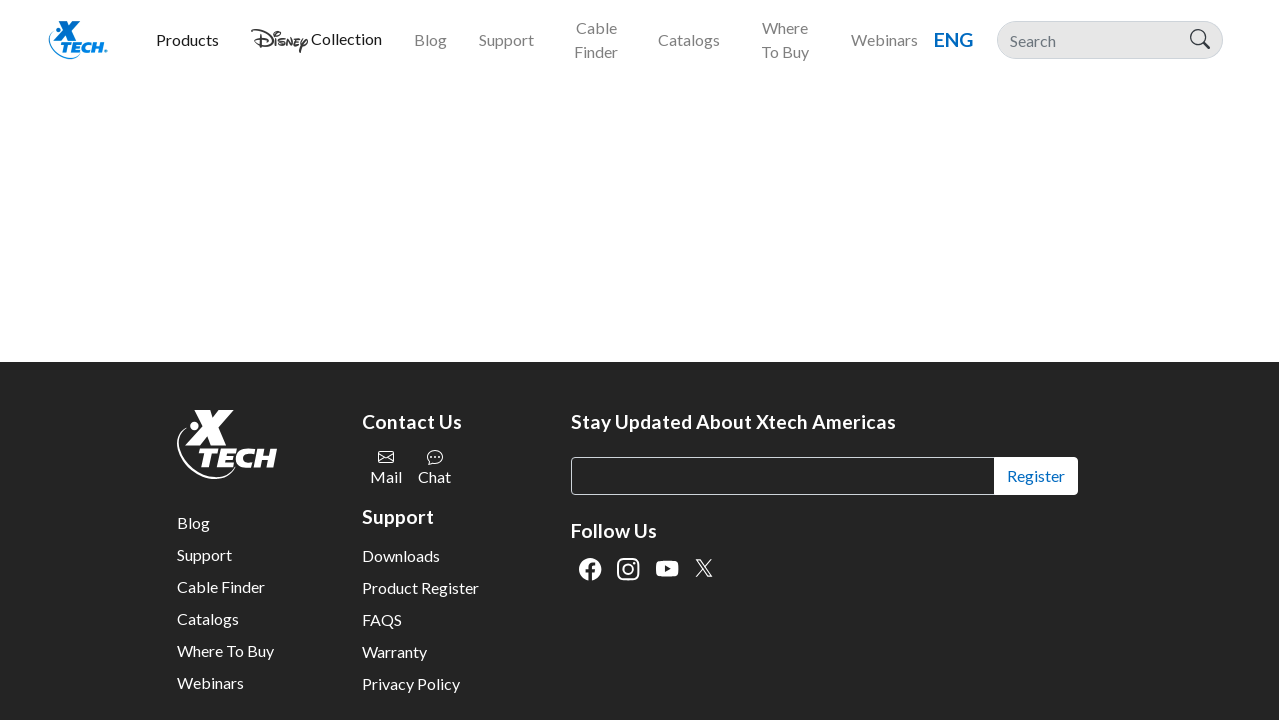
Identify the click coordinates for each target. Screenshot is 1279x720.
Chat (434, 467)
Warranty (394, 651)
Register (1036, 475)
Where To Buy (225, 650)
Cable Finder (221, 586)
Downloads (401, 555)
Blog (193, 522)
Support (204, 554)
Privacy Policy (411, 683)
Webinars (210, 682)
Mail (386, 467)
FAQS (382, 619)
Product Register (420, 587)
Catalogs (208, 618)
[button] (187, 40)
